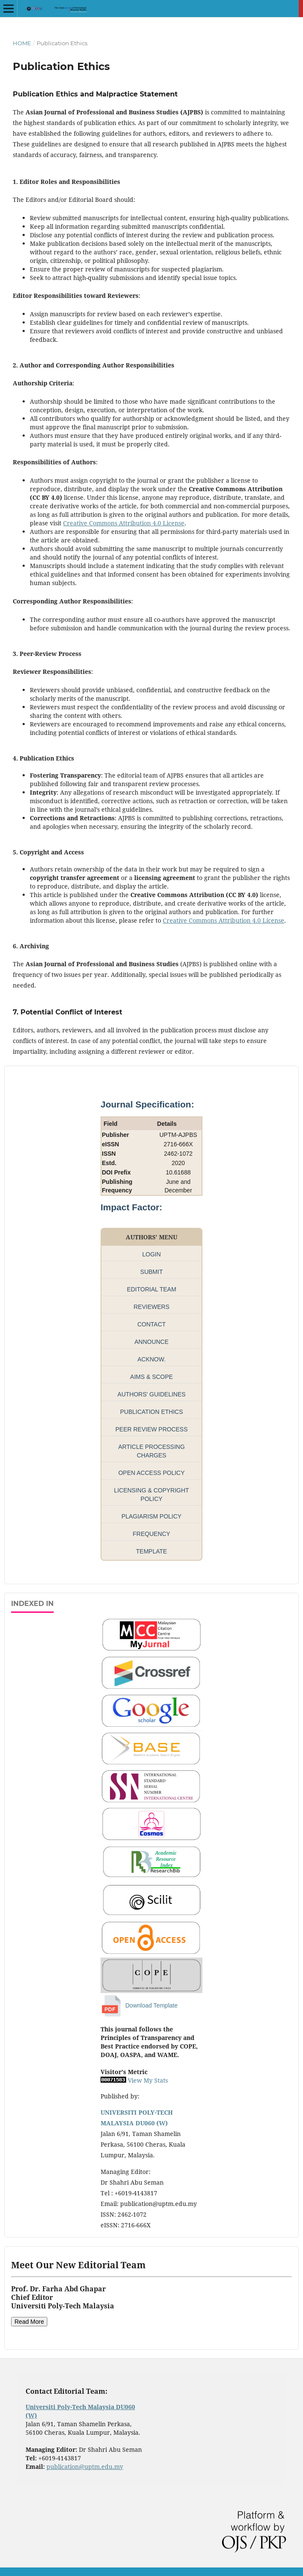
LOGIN (151, 1254)
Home (22, 43)
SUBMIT (151, 1271)
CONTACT (151, 1324)
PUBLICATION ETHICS (151, 1411)
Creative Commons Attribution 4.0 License (124, 523)
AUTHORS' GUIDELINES (152, 1394)
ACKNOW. (151, 1359)
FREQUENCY (151, 1533)
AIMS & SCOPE (151, 1376)
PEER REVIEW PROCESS (151, 1429)
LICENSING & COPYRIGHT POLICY (151, 1494)
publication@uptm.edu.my (84, 2466)
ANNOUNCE (151, 1341)
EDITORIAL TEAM (151, 1289)
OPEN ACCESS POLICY (151, 1472)
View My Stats (148, 2080)
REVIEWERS (151, 1306)
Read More (29, 2321)
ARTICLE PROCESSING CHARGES (151, 1451)
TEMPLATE (151, 1551)
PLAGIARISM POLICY (151, 1516)
